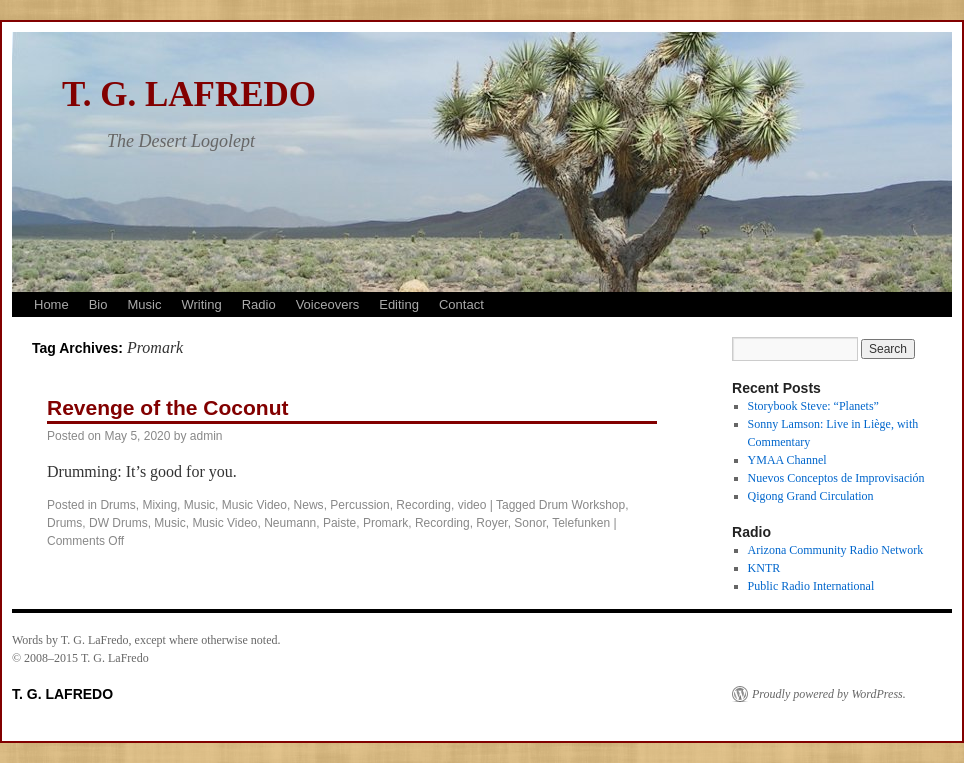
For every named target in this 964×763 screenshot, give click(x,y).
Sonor (529, 523)
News (309, 505)
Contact (461, 304)
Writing (201, 304)
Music (144, 304)
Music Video (254, 505)
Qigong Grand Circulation (811, 496)
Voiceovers (328, 304)
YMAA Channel (787, 460)
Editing (399, 304)
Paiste (339, 523)
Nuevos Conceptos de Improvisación (836, 478)
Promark (385, 523)
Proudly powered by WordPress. (829, 694)
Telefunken (581, 523)
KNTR (764, 568)
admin (206, 436)
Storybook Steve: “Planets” (813, 406)
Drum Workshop (582, 505)
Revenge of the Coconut (168, 407)
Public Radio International (811, 586)
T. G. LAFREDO (189, 94)
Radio (259, 304)
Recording (423, 505)
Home (51, 304)
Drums (117, 505)
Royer (491, 523)
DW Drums (118, 523)
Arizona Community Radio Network (836, 550)
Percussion (359, 505)
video (472, 505)
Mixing (159, 505)
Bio (98, 304)
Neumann (290, 523)
